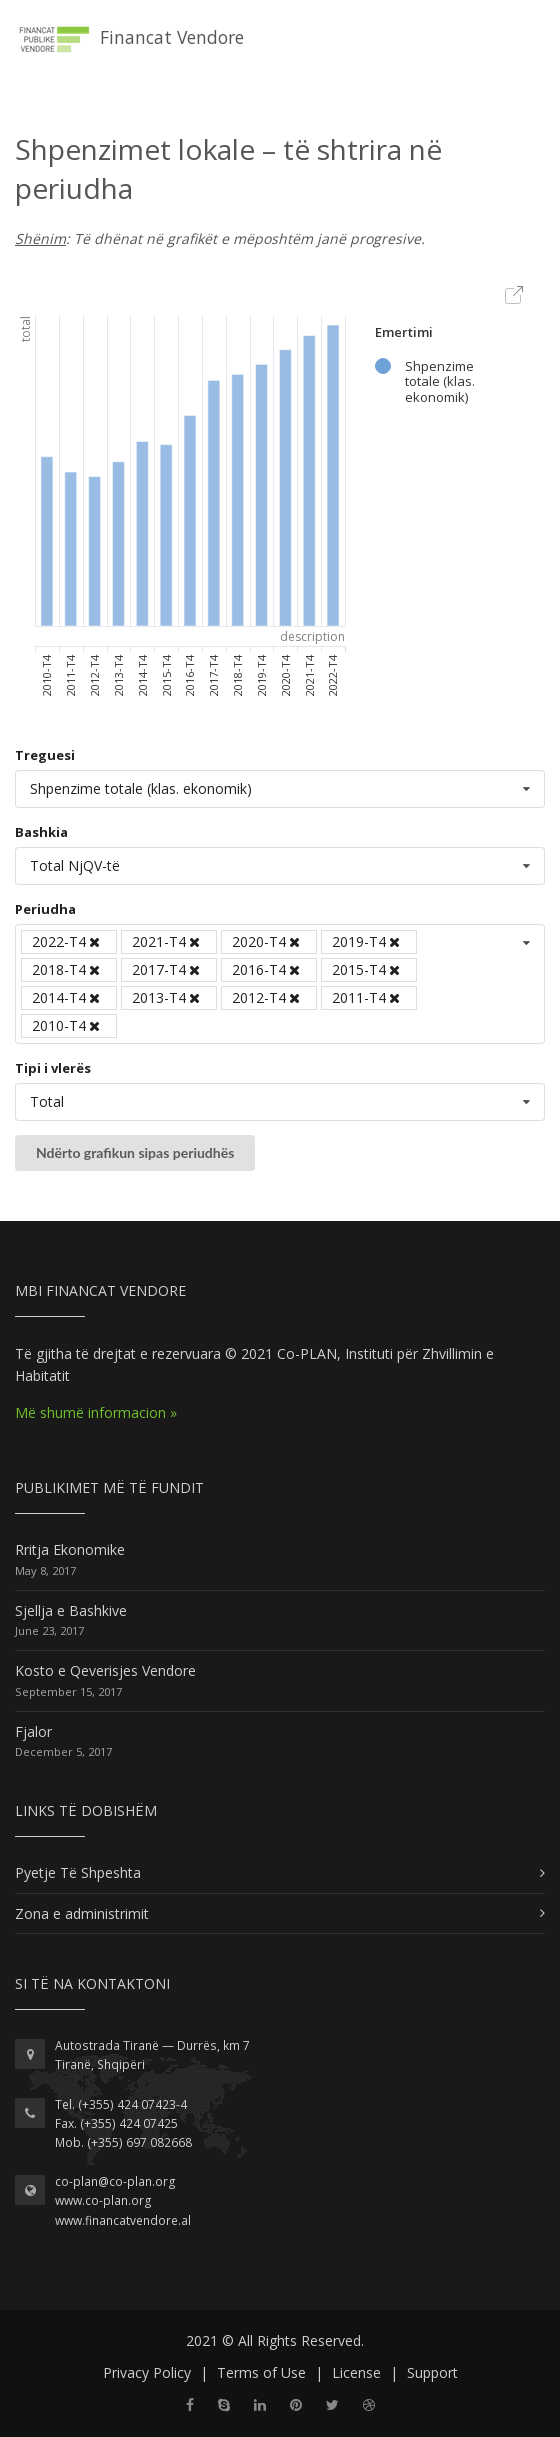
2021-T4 (167, 941)
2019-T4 (367, 941)
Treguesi (45, 755)
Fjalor (33, 1731)
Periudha (45, 909)
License (356, 2372)
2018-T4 (67, 969)
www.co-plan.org (103, 2200)
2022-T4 (67, 941)
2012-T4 (267, 997)
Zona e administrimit (82, 1913)
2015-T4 (367, 969)
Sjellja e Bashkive (71, 1610)
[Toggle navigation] (536, 29)
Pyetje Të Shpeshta (78, 1872)
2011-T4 (367, 997)
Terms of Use (261, 2372)
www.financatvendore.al (123, 2220)
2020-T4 (267, 941)
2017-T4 (167, 969)
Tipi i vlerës (53, 1068)
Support (432, 2372)
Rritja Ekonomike (70, 1549)
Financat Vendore (129, 39)
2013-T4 (167, 997)
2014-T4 (67, 997)
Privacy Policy (147, 2372)
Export (515, 296)
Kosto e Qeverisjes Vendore (105, 1670)
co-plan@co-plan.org (115, 2181)
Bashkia (41, 832)
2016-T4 (267, 969)
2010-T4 (67, 1025)
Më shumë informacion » (96, 1412)
